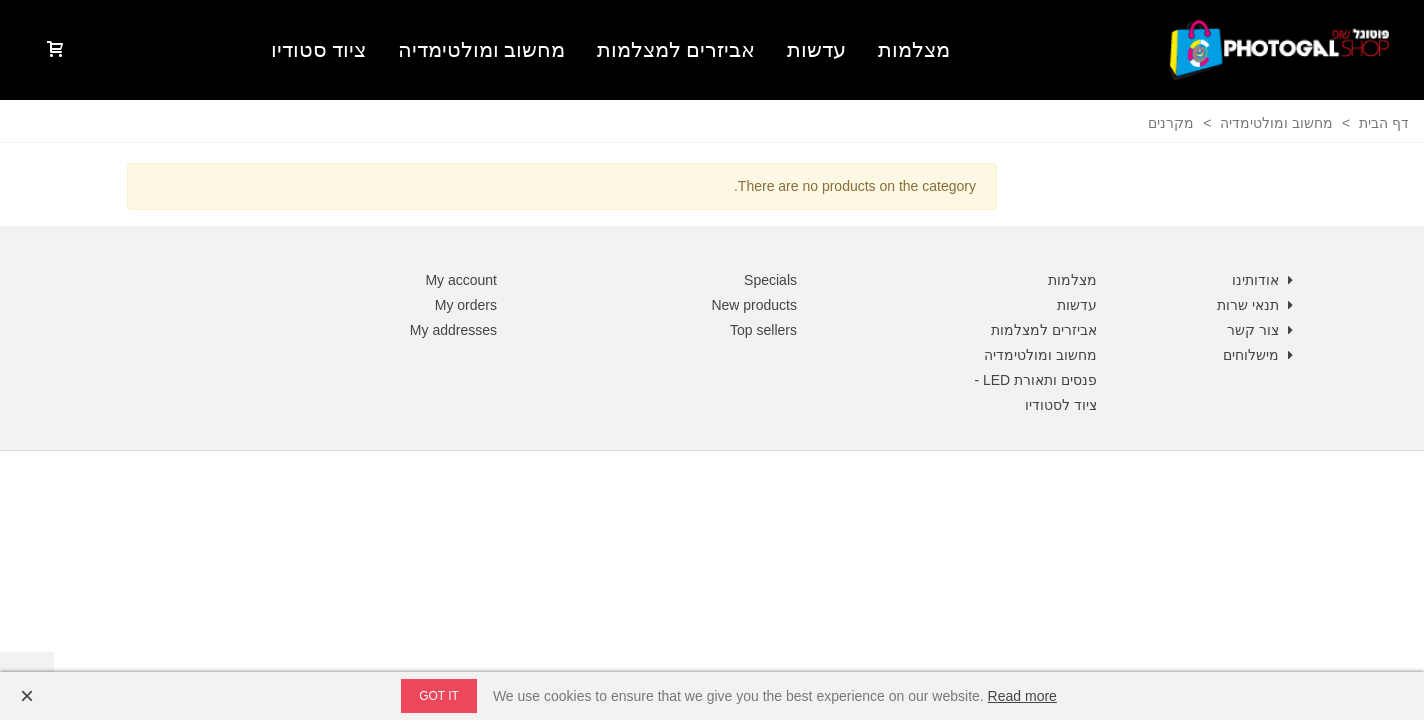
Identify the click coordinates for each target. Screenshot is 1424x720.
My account (461, 280)
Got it (439, 696)
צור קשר (1262, 330)
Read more (1022, 696)
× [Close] (27, 695)
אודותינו (1264, 280)
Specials (770, 280)
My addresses (453, 330)
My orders (466, 305)
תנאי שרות (1257, 305)
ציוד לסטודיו (1061, 405)
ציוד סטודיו (318, 50)
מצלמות (914, 50)
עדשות (816, 50)
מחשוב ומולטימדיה (481, 50)
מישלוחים (1260, 355)
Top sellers (763, 330)
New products (754, 305)
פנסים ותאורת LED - (1035, 380)
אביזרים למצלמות (676, 50)
